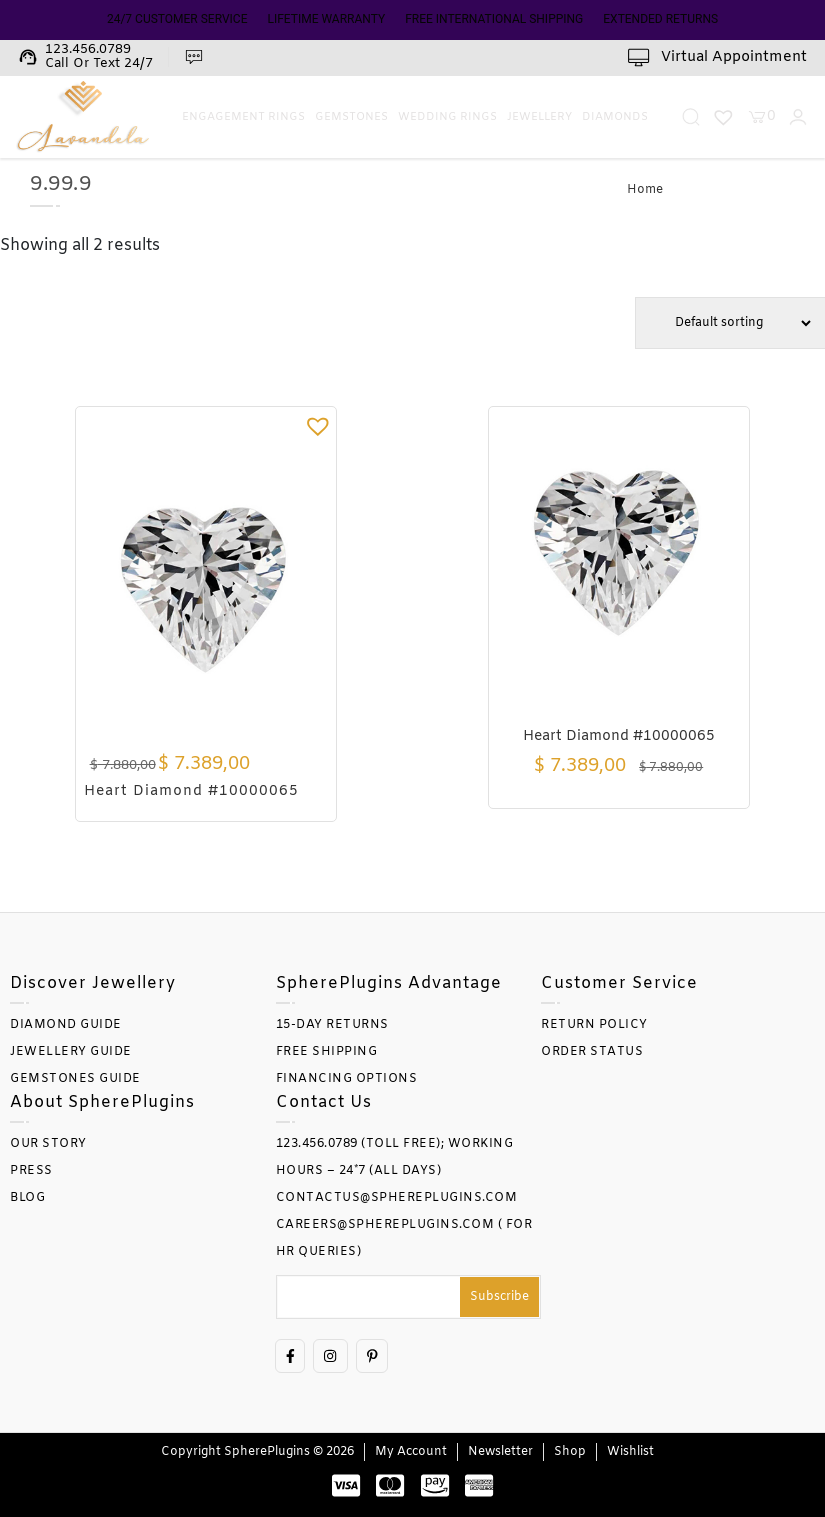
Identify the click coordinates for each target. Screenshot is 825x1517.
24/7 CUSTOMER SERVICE (177, 19)
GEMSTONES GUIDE (75, 1079)
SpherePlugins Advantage (389, 983)
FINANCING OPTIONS (347, 1079)
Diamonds (615, 117)
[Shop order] (730, 323)
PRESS (31, 1171)
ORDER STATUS (592, 1052)
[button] (318, 426)
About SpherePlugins (102, 1102)
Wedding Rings (447, 117)
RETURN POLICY (594, 1025)
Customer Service (619, 983)
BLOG (27, 1198)
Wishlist (630, 1452)
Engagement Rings (243, 117)
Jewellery (539, 117)
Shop (570, 1452)
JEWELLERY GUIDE (71, 1052)
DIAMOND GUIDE (66, 1025)
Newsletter (500, 1452)
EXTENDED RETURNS (660, 19)
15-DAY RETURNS (332, 1025)
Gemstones (351, 117)
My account (411, 1452)
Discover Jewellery (93, 983)
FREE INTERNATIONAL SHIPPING (494, 19)
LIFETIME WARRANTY (326, 19)
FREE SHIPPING (327, 1052)
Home (645, 190)
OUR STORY (48, 1144)
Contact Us (324, 1102)
